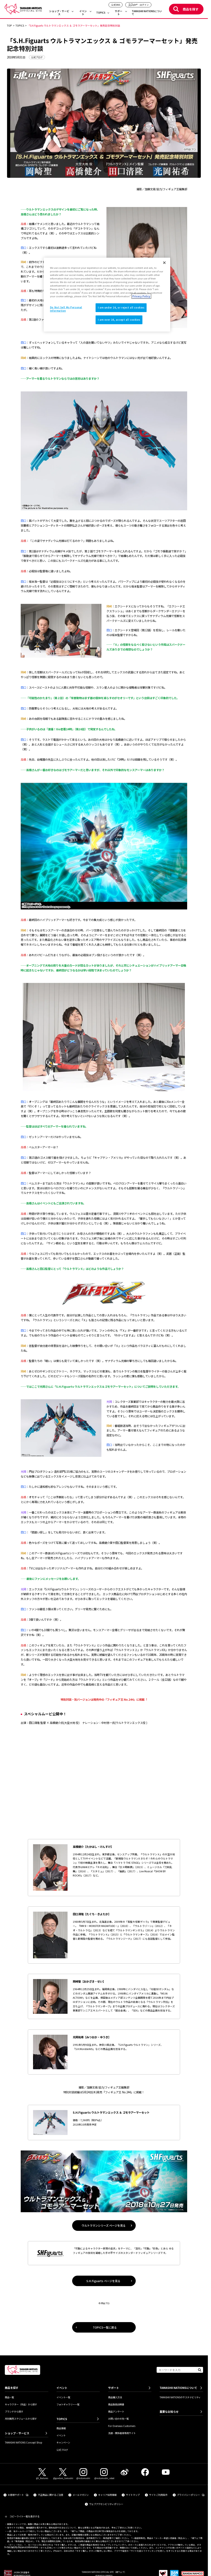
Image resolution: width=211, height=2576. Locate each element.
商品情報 (61, 2428)
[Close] (164, 262)
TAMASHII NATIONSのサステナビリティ (180, 2397)
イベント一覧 (63, 2397)
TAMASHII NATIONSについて (147, 13)
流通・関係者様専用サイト (122, 2433)
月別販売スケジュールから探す (21, 2418)
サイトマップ (133, 2494)
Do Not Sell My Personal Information (21, 2547)
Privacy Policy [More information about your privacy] (141, 296)
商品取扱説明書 (116, 2404)
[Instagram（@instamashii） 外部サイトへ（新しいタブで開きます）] (83, 2474)
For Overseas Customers (121, 2426)
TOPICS (100, 12)
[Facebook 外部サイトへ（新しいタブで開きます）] (145, 2472)
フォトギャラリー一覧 (67, 2404)
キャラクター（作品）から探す (21, 2404)
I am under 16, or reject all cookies (121, 307)
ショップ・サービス (59, 13)
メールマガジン (81, 2494)
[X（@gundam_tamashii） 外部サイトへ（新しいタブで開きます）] (62, 2474)
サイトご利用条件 (158, 2494)
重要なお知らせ (169, 2412)
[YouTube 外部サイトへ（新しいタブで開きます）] (165, 2472)
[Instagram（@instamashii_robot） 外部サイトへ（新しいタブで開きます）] (104, 2474)
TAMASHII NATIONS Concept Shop (23, 2442)
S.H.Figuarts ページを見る (103, 2281)
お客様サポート (18, 2494)
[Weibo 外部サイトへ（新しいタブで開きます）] (124, 2472)
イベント (83, 13)
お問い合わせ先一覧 (118, 2418)
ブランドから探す (14, 2411)
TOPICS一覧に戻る (105, 2327)
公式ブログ (62, 2449)
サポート (118, 13)
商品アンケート (116, 2411)
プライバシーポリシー (190, 2494)
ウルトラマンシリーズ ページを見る (103, 2225)
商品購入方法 (115, 2397)
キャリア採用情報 (107, 2494)
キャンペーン (63, 2442)
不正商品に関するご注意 (50, 2494)
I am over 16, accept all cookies (119, 319)
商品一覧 (9, 2397)
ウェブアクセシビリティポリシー (106, 2504)
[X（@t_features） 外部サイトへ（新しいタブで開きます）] (42, 2474)
